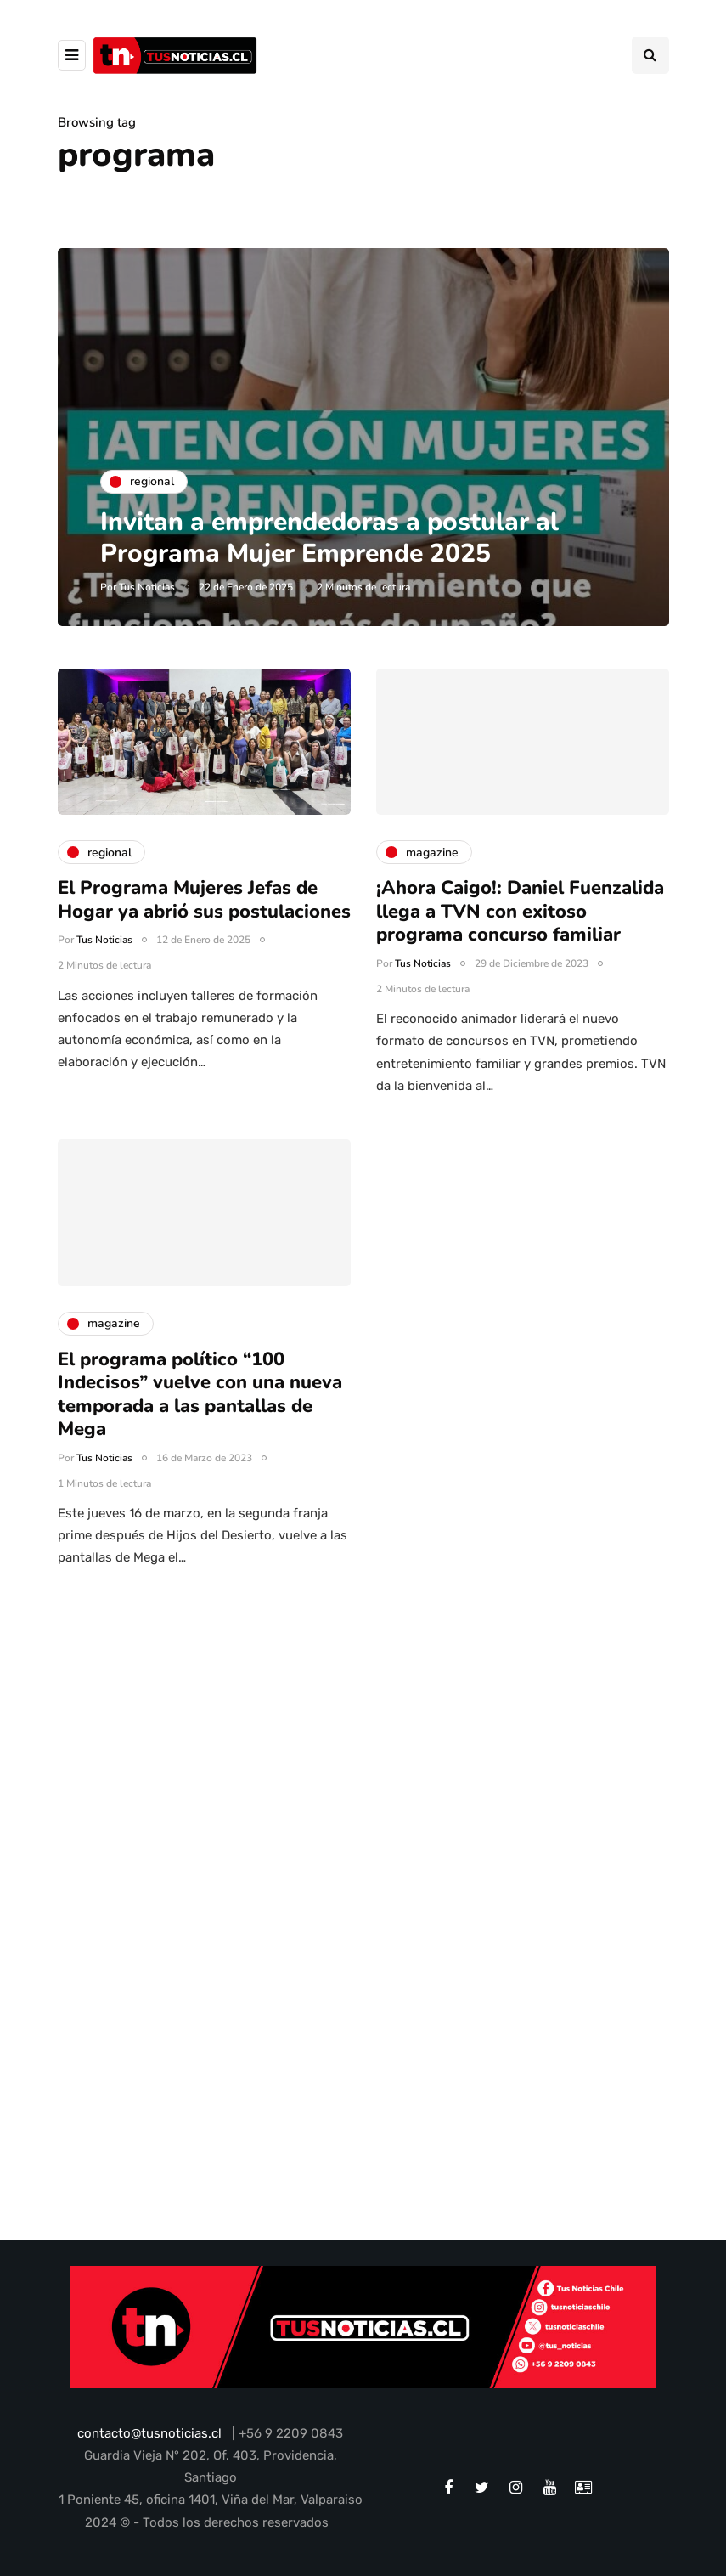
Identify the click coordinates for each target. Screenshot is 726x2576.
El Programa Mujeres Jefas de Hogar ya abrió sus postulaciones (204, 921)
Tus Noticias (147, 587)
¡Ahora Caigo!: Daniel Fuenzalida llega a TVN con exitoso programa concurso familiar (520, 933)
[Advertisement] (363, 1792)
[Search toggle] (650, 55)
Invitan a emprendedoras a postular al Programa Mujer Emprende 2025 (329, 538)
